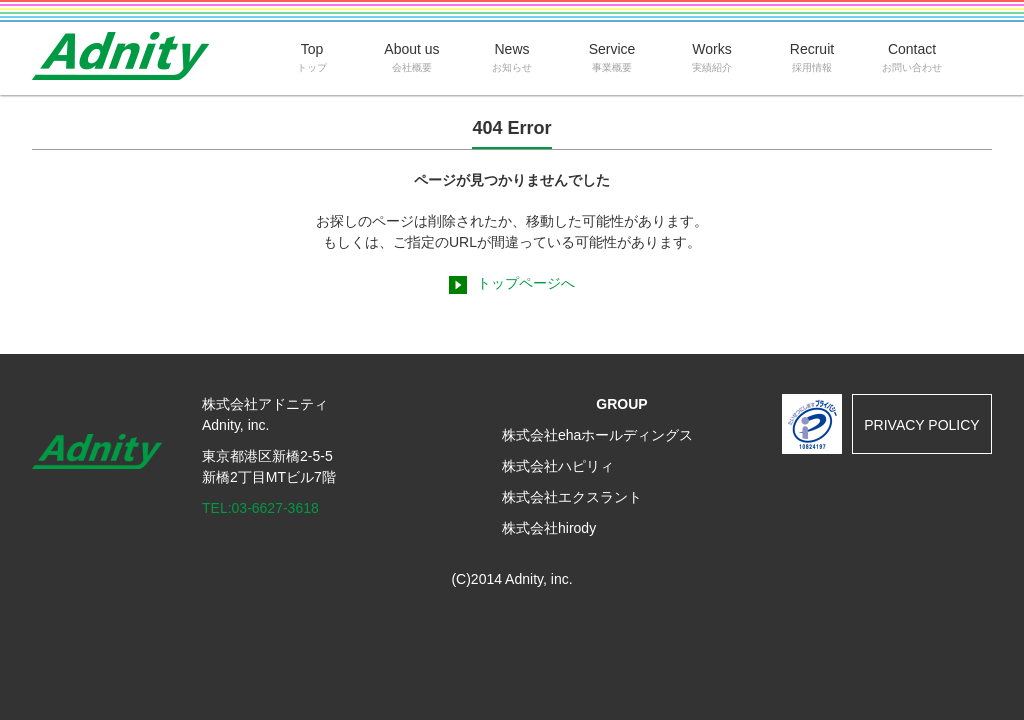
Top (312, 58)
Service (612, 58)
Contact (912, 58)
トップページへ (526, 283)
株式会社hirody (549, 528)
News (512, 58)
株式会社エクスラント (572, 497)
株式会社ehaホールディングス (597, 435)
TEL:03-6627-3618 (260, 508)
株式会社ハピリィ (558, 466)
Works (712, 58)
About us (412, 58)
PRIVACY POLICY (921, 425)
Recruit (812, 58)
